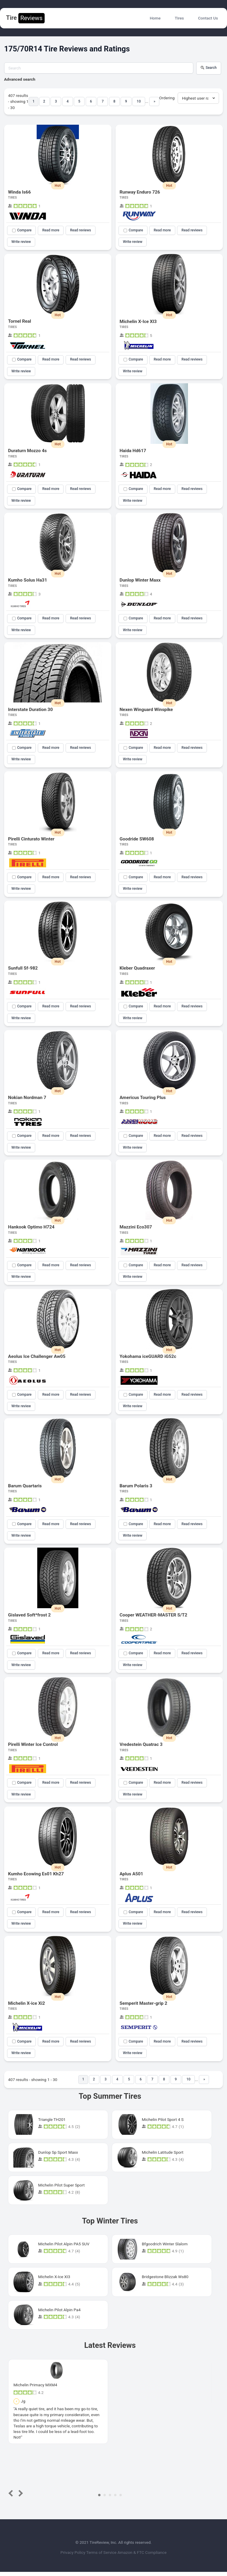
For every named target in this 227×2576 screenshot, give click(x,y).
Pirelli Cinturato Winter (31, 840)
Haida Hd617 (133, 451)
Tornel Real (19, 321)
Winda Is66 (19, 192)
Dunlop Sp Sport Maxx (58, 2156)
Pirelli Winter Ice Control (33, 1748)
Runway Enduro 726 (140, 192)
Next (19, 2497)
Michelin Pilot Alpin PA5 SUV (63, 2248)
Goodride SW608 (137, 840)
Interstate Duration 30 (30, 710)
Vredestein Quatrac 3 (141, 1748)
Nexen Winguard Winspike (146, 710)
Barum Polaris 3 (136, 1488)
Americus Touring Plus (143, 1099)
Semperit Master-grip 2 (143, 2007)
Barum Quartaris (25, 1488)
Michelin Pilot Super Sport (61, 2189)
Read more (50, 230)
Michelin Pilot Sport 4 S (163, 2123)
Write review (21, 242)
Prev (12, 2497)
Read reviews (80, 230)
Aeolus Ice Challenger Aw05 (36, 1358)
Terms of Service (102, 2556)
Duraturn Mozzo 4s (27, 451)
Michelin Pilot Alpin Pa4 (59, 2314)
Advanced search (19, 79)
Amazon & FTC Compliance (146, 2556)
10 (139, 101)
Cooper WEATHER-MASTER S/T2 (153, 1618)
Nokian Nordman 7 (27, 1099)
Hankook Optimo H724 (31, 1229)
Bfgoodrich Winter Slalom (165, 2248)
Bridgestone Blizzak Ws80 (165, 2281)
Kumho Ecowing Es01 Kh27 (36, 1877)
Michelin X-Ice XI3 (138, 321)
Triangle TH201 (52, 2123)
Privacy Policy (69, 2556)
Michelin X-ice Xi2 (26, 2007)
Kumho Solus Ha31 (27, 581)
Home (155, 18)
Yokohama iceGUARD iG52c (148, 1358)
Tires (179, 18)
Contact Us (208, 18)
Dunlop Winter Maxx (140, 581)
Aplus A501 (131, 1877)
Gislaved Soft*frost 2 (29, 1618)
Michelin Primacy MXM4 (35, 2389)
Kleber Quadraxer (137, 970)
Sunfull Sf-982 (23, 970)
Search (209, 68)
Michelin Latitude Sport (163, 2156)
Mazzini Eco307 (136, 1229)
